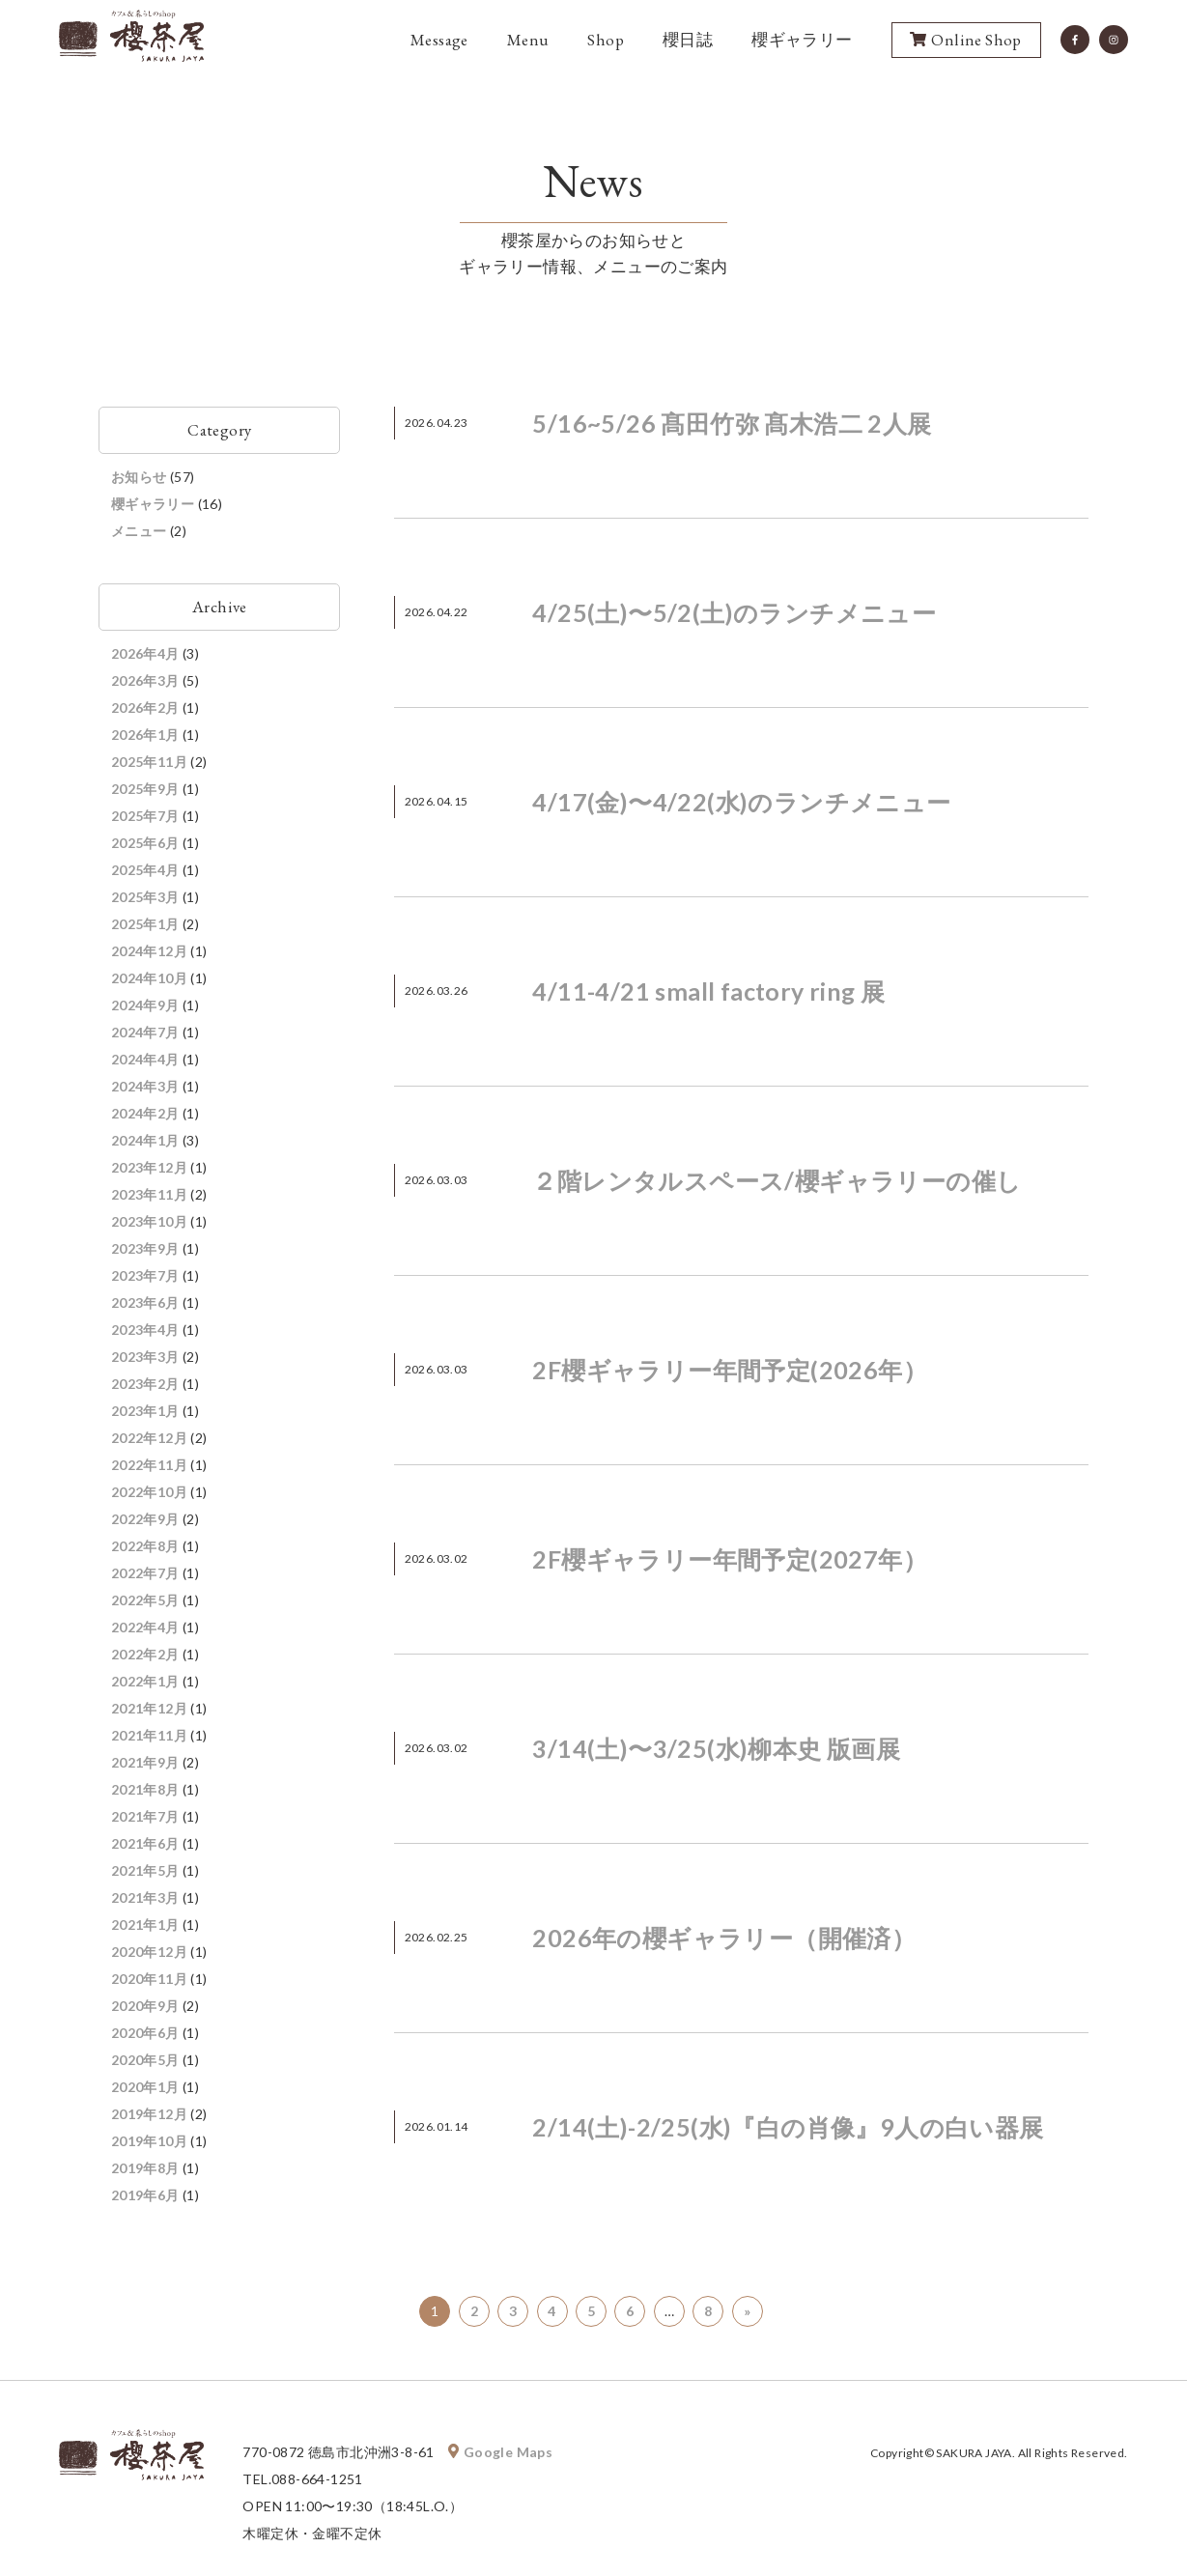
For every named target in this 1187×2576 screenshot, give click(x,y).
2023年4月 (145, 1329)
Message (439, 39)
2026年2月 (145, 707)
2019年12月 (149, 2114)
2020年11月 (149, 1978)
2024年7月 (145, 1032)
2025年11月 (149, 761)
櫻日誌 (688, 39)
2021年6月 (145, 1843)
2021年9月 (145, 1762)
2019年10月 (149, 2141)
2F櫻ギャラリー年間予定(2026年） (729, 1369)
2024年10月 (149, 978)
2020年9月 (145, 2005)
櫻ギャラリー (801, 39)
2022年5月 (145, 1600)
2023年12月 (149, 1167)
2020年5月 (145, 2060)
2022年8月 (145, 1546)
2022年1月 (145, 1681)
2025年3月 (145, 897)
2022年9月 (145, 1519)
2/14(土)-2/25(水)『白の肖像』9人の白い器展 (787, 2126)
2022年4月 (145, 1627)
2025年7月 (145, 815)
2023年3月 (145, 1356)
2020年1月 (145, 2087)
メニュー (139, 531)
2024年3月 (145, 1086)
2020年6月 (145, 2032)
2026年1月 (145, 734)
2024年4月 (145, 1059)
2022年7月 (145, 1573)
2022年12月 (149, 1438)
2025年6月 (145, 843)
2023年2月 (145, 1383)
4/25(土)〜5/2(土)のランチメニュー (734, 612)
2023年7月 (145, 1275)
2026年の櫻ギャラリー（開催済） (724, 1937)
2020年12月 (149, 1951)
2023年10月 (149, 1221)
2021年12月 (149, 1708)
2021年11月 (149, 1735)
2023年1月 (145, 1410)
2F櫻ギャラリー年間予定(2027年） (729, 1558)
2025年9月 (145, 788)
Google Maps (500, 2452)
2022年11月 (149, 1465)
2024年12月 (149, 951)
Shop (605, 39)
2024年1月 (145, 1140)
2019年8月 (145, 2168)
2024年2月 (145, 1113)
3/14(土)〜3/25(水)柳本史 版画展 (716, 1748)
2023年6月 (145, 1302)
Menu (528, 39)
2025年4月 (145, 870)
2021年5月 (145, 1870)
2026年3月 (145, 680)
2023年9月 (145, 1248)
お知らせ (139, 476)
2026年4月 (145, 653)
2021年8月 (145, 1789)
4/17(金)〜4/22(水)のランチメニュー (741, 801)
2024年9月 (145, 1005)
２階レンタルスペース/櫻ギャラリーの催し (776, 1180)
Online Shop (965, 40)
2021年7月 (145, 1816)
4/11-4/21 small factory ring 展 (708, 991)
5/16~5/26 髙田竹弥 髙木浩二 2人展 (731, 423)
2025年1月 (145, 924)
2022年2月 (145, 1654)
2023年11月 (149, 1194)
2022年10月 (149, 1492)
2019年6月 (145, 2195)
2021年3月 (145, 1897)
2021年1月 (145, 1924)
